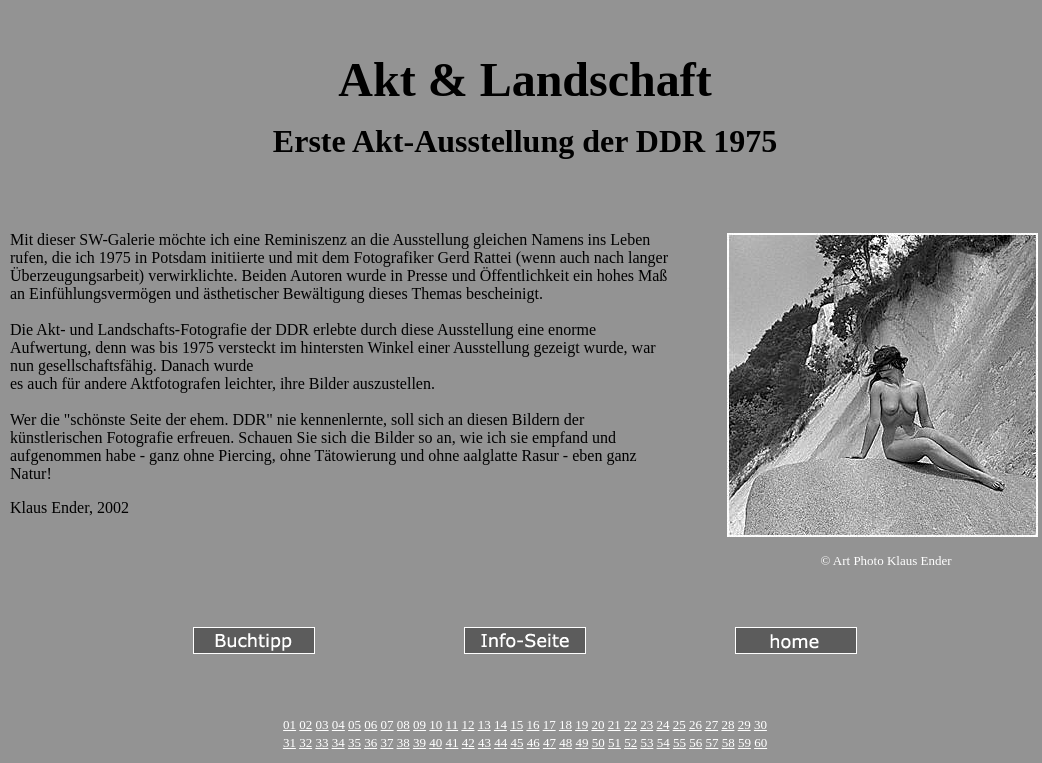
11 (452, 724)
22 (630, 724)
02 (305, 724)
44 (500, 742)
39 (419, 742)
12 (467, 724)
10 (435, 724)
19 (581, 724)
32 (305, 742)
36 (370, 742)
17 (549, 724)
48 (565, 742)
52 (630, 742)
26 (695, 724)
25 (679, 724)
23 (646, 724)
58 (728, 742)
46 (533, 742)
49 (581, 742)
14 (500, 724)
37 (386, 742)
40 (435, 742)
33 (321, 742)
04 (338, 724)
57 (711, 742)
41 (451, 742)
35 (354, 742)
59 (744, 742)
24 (662, 724)
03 (322, 724)
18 (565, 724)
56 (695, 742)
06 (370, 724)
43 (484, 742)
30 (760, 724)
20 (597, 724)
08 (403, 724)
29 (744, 724)
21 (614, 724)
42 (468, 742)
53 (646, 742)
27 (711, 724)
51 (614, 742)
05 (354, 724)
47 (549, 742)
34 (338, 742)
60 (760, 742)
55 (679, 742)
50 (598, 742)
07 (387, 724)
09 (419, 724)
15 (516, 724)
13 (484, 724)
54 (663, 742)
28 (727, 724)
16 (532, 724)
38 (403, 742)
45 (516, 742)
